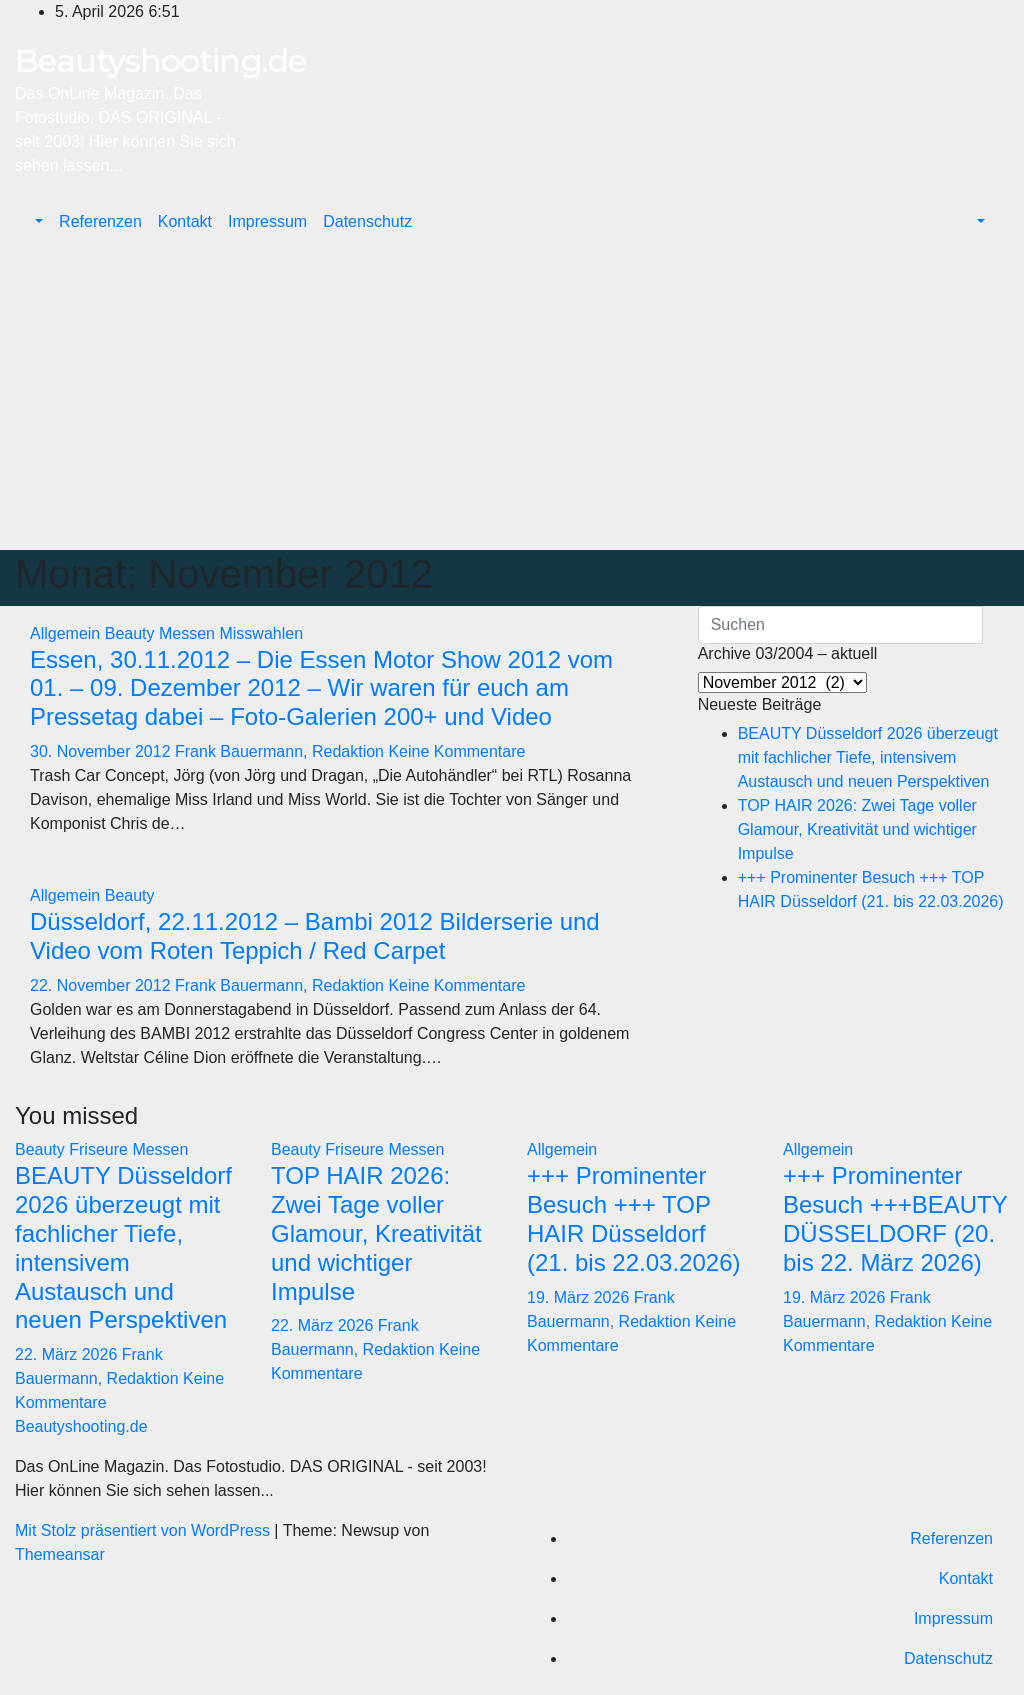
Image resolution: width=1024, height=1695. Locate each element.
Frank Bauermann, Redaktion (281, 751)
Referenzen (100, 221)
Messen (189, 633)
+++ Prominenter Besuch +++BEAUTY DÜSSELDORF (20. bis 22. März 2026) (895, 1218)
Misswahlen (261, 633)
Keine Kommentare (456, 751)
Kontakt (185, 221)
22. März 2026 (68, 1354)
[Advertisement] (512, 400)
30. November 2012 (102, 751)
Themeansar (60, 1554)
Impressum (267, 221)
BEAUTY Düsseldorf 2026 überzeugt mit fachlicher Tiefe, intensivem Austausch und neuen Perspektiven (868, 757)
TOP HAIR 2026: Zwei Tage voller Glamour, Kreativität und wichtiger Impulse (857, 829)
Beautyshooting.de (160, 60)
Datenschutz (367, 221)
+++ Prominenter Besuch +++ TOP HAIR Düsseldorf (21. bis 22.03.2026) (633, 1218)
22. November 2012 (102, 985)
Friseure (100, 1149)
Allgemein (67, 633)
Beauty (132, 633)
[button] (37, 221)
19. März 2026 (580, 1297)
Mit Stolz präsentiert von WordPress (144, 1530)
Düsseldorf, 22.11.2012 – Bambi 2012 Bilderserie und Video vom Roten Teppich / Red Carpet (315, 936)
